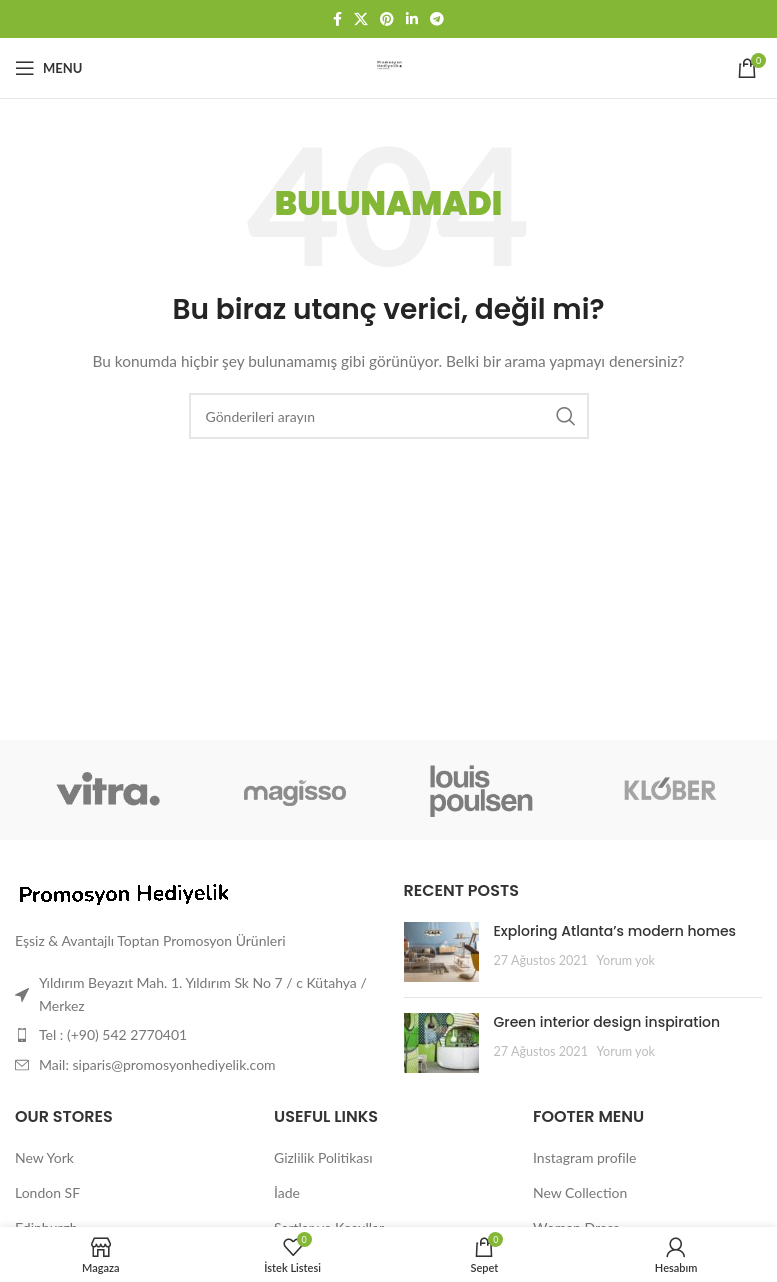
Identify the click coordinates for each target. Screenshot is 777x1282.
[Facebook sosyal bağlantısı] (337, 19)
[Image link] (125, 893)
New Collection (580, 1192)
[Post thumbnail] (441, 952)
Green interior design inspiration (607, 1022)
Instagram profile (584, 1157)
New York (44, 1157)
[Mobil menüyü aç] (48, 68)
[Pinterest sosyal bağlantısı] (387, 19)
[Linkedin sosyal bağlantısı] (412, 19)
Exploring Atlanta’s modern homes (615, 931)
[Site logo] (389, 66)
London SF (47, 1192)
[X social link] (361, 19)
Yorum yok (626, 960)
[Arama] (389, 416)
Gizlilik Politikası (323, 1157)
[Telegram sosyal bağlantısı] (437, 19)
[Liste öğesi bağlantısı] (194, 1035)
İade (287, 1192)
